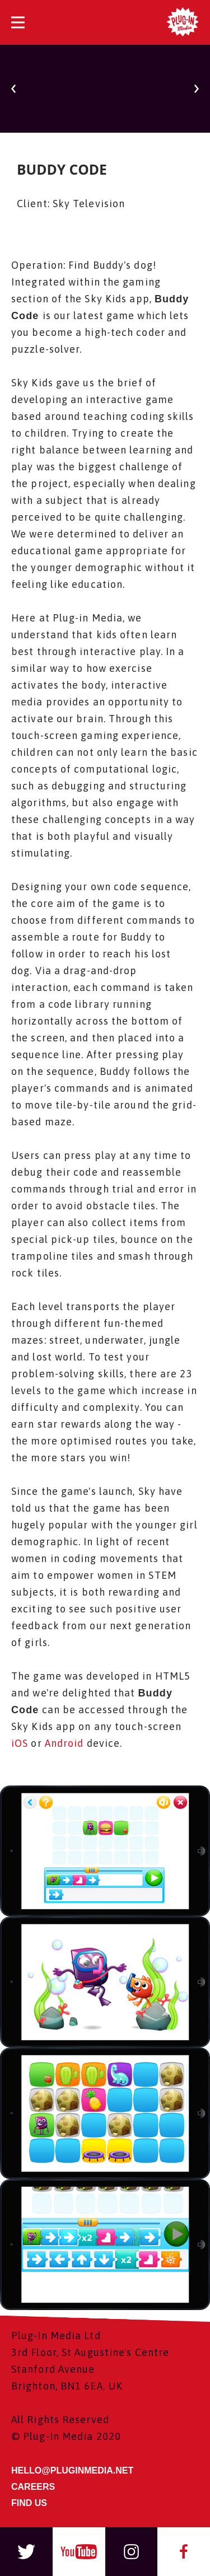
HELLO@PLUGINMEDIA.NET (72, 2470)
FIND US (29, 2503)
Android (64, 1743)
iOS (19, 1743)
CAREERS (33, 2486)
